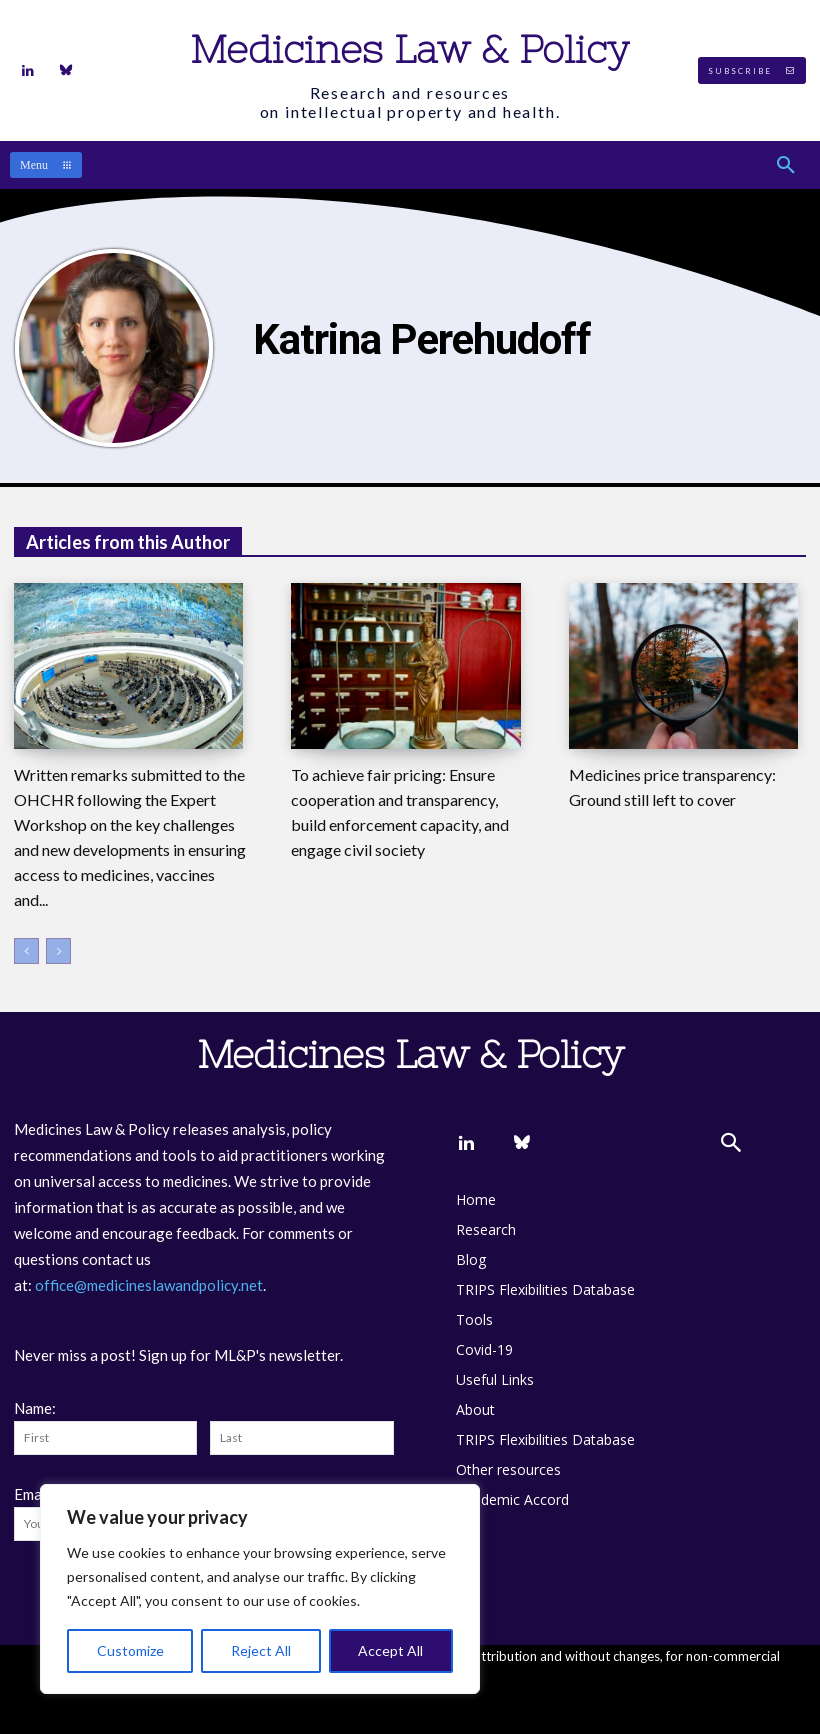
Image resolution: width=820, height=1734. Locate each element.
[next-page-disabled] (58, 951)
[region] (260, 1589)
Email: (34, 1494)
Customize (130, 1650)
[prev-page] (26, 951)
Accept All (390, 1650)
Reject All (261, 1650)
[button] (786, 165)
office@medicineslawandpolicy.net (149, 1285)
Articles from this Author (128, 542)
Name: (35, 1408)
